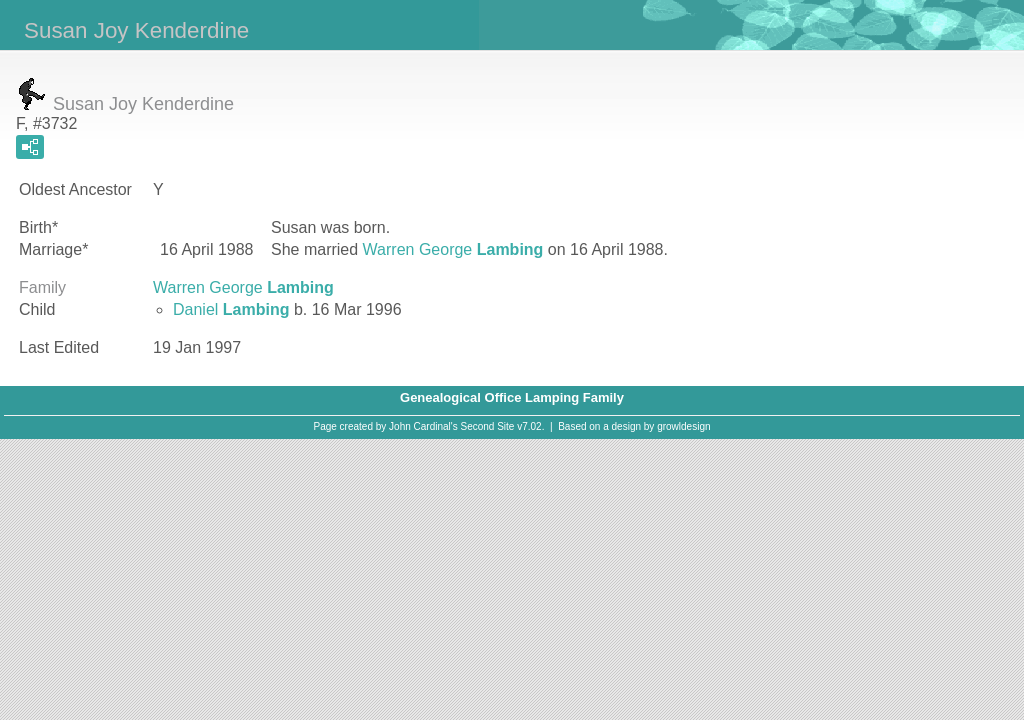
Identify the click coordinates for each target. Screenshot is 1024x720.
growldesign (683, 426)
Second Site (488, 426)
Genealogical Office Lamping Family (512, 397)
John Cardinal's (423, 426)
